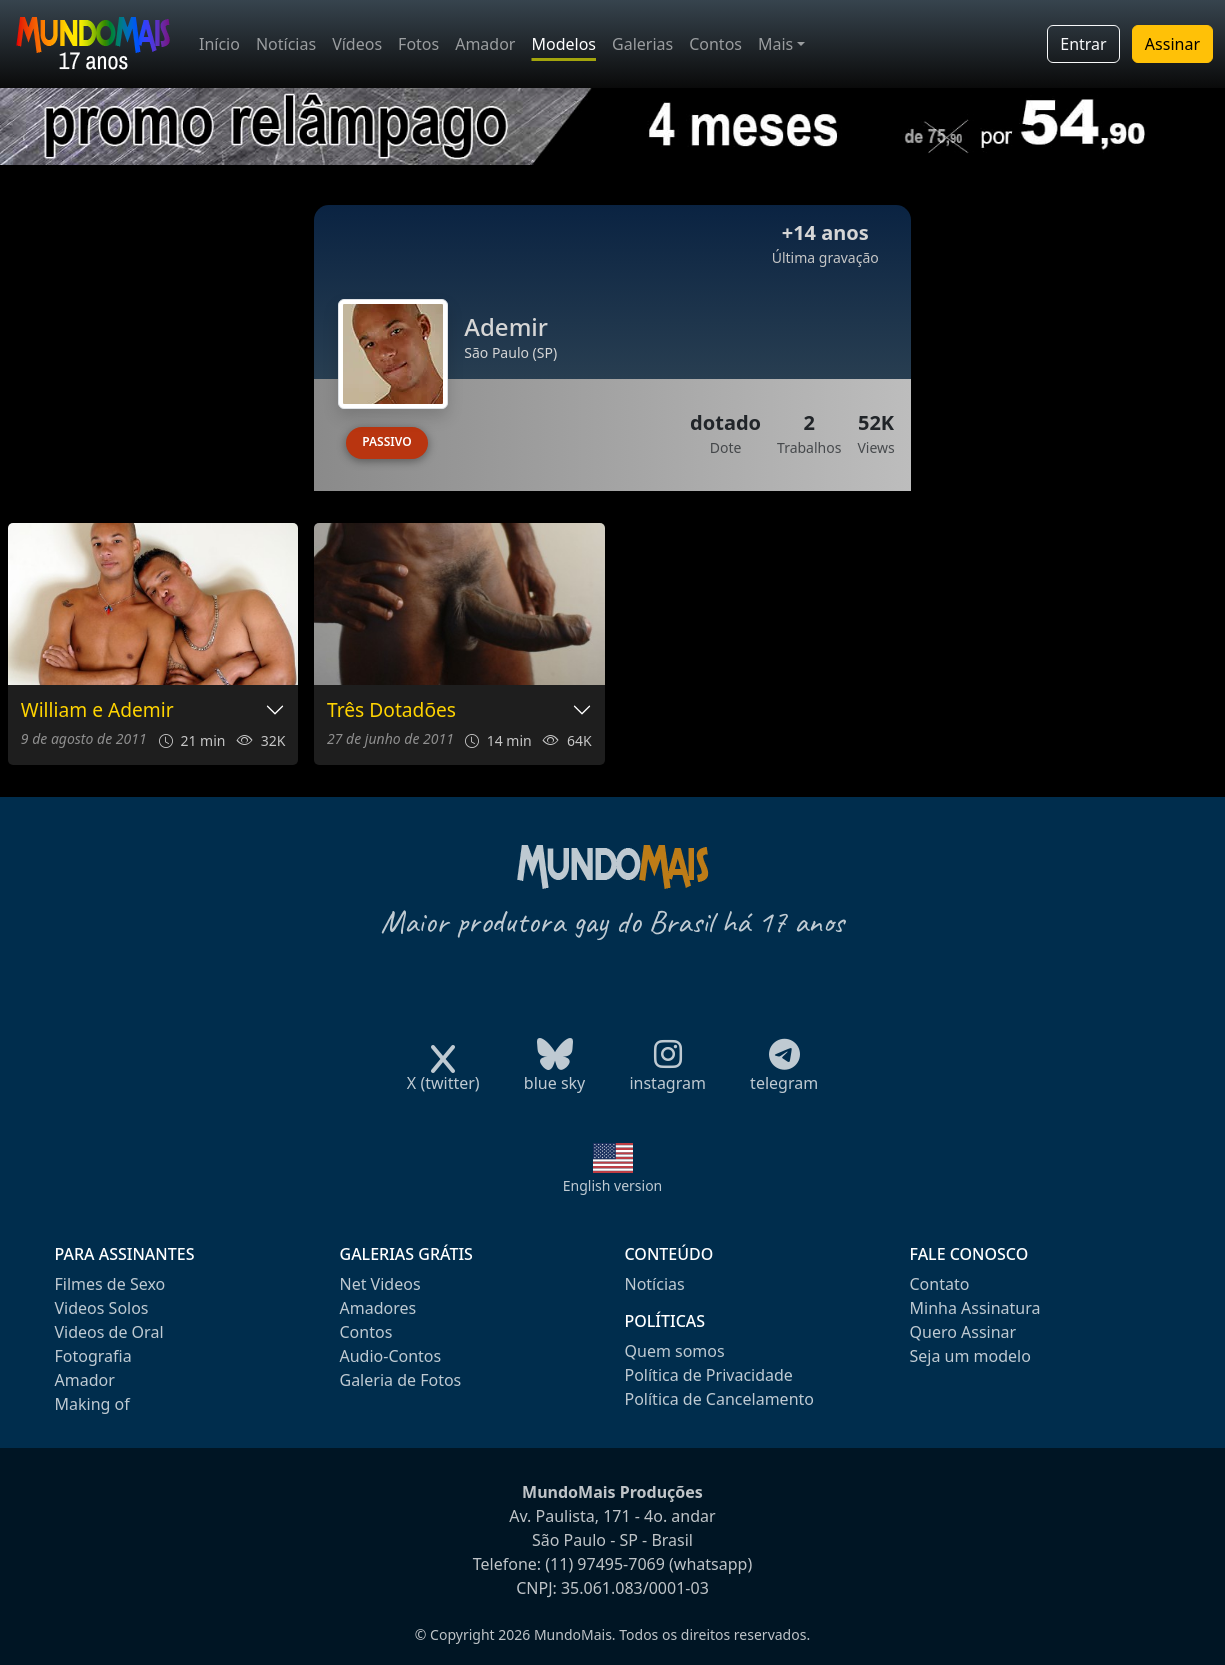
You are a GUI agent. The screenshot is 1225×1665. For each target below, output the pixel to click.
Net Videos (380, 1284)
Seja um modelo (970, 1356)
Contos (715, 44)
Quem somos (675, 1351)
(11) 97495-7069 (605, 1564)
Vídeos (357, 44)
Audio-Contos (391, 1356)
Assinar (1172, 44)
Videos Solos (102, 1308)
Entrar (1083, 44)
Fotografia (93, 1356)
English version (613, 1185)
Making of (92, 1404)
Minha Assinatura (975, 1308)
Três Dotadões (391, 710)
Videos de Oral (109, 1332)
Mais (775, 44)
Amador (485, 44)
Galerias (642, 44)
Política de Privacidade (709, 1375)
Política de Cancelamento (719, 1399)
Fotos (418, 44)
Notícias (286, 44)
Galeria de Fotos (401, 1380)
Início (219, 44)
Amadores (378, 1308)
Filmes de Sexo (110, 1284)
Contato (940, 1284)
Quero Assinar (963, 1332)
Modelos (563, 44)
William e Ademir (97, 710)
